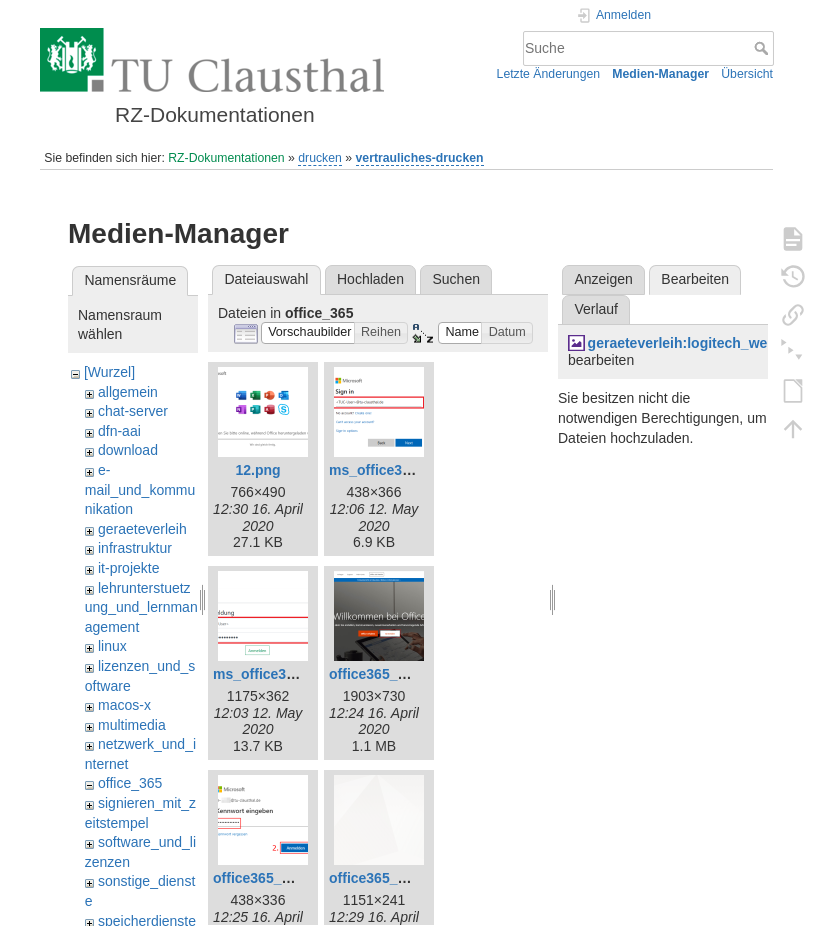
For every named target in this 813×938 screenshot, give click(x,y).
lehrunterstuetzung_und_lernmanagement (141, 607)
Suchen (456, 279)
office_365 (130, 783)
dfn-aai (119, 431)
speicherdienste (147, 921)
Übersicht (747, 74)
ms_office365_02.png (400, 470)
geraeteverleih (142, 529)
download (128, 450)
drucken (320, 158)
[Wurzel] (109, 372)
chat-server (133, 411)
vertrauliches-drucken (420, 158)
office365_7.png (382, 878)
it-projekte (128, 568)
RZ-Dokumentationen (226, 158)
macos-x (124, 705)
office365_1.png (382, 674)
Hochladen (370, 279)
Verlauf (596, 309)
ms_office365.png (272, 674)
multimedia (132, 725)
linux (112, 646)
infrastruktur (135, 548)
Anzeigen (603, 279)
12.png (257, 470)
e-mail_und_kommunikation (140, 489)
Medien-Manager (660, 74)
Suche (763, 48)
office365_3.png (266, 878)
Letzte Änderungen (549, 74)
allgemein (128, 392)
